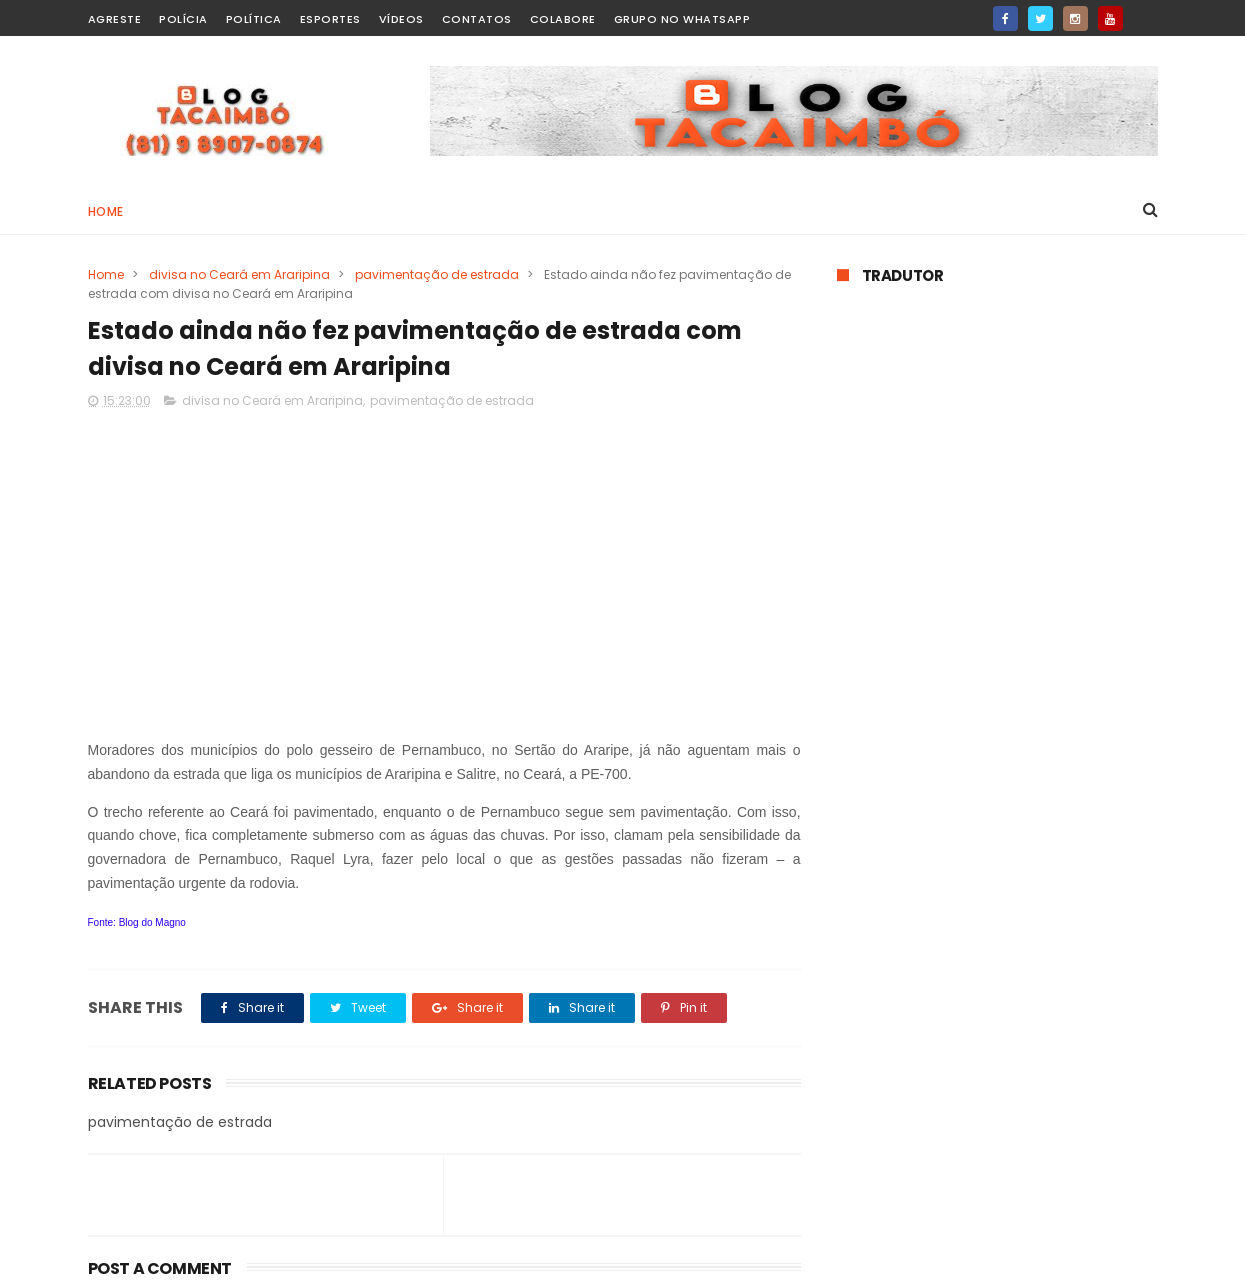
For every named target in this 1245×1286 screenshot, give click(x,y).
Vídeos (401, 19)
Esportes (330, 19)
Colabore (563, 19)
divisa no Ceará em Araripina (239, 274)
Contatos (477, 19)
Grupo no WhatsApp (682, 19)
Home (106, 211)
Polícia (183, 19)
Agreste (115, 19)
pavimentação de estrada (437, 274)
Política (254, 19)
